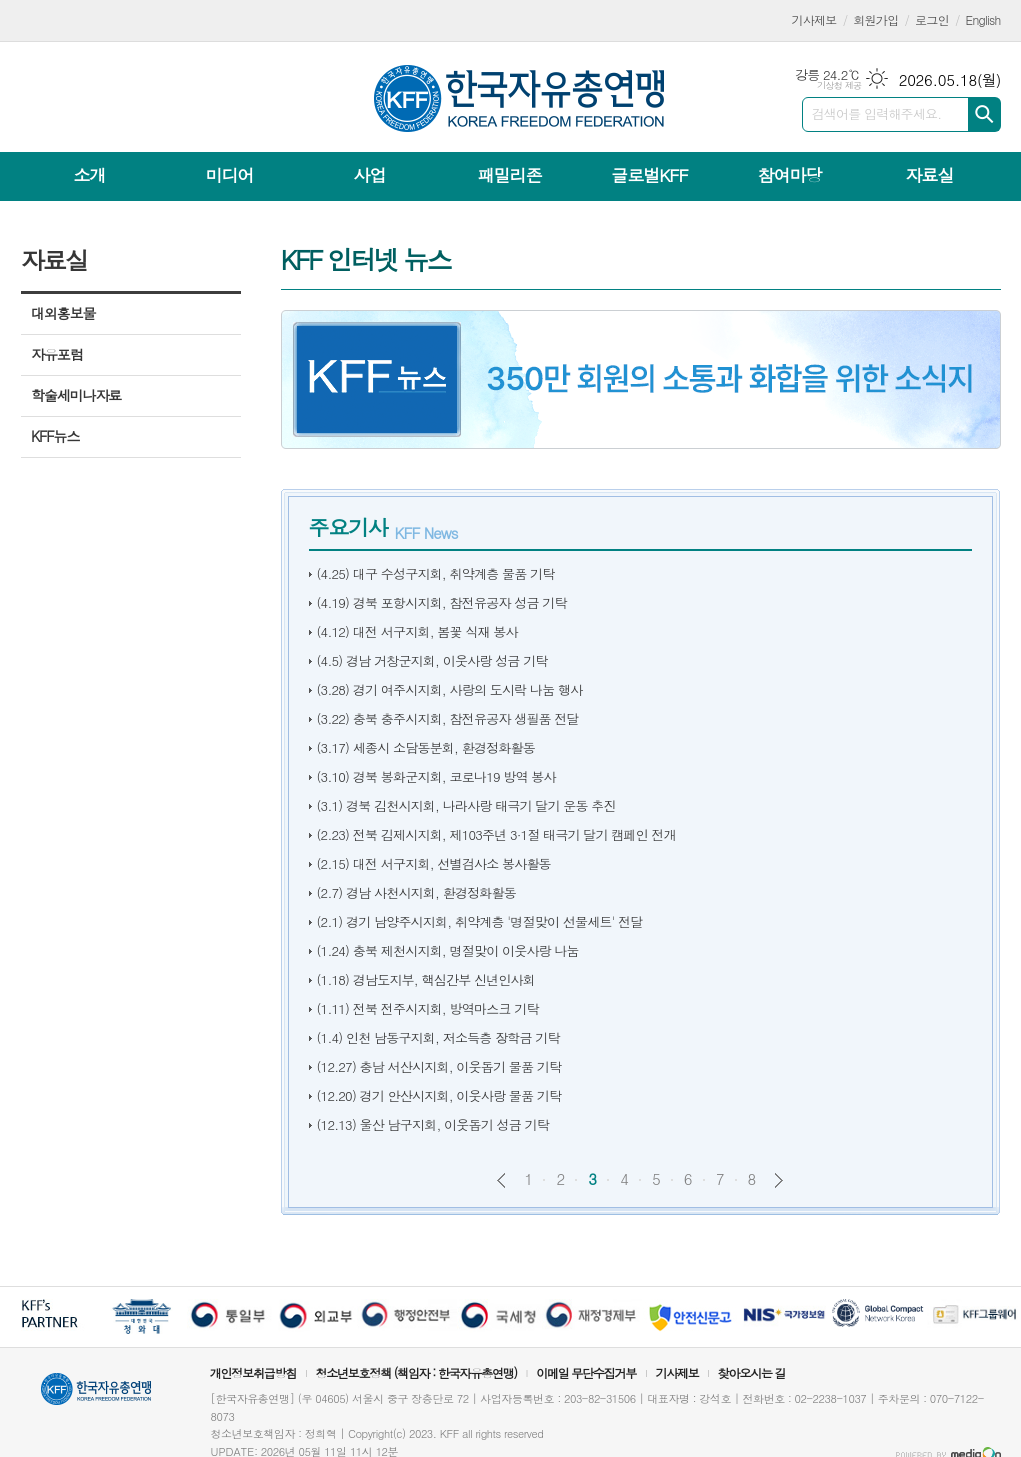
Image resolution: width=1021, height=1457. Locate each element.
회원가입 (875, 19)
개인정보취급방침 (253, 1372)
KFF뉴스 (55, 436)
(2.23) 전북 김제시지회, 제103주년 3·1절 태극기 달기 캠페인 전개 (496, 834)
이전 (501, 1180)
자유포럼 (57, 354)
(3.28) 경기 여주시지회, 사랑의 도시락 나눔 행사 (450, 689)
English (983, 19)
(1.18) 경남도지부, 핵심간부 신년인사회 (426, 979)
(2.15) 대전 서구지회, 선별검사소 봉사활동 (434, 863)
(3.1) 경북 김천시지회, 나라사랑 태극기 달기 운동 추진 (466, 805)
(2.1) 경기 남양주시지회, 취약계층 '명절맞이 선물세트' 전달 (480, 921)
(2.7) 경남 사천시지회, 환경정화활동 (417, 892)
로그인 (932, 19)
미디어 (230, 175)
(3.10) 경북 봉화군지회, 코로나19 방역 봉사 (436, 776)
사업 (369, 175)
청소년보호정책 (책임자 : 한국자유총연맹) (416, 1372)
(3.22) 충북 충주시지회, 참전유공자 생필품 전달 (448, 718)
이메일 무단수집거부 (586, 1372)
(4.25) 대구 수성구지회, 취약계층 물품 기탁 (436, 573)
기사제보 (814, 19)
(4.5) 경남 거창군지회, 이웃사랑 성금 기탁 (432, 660)
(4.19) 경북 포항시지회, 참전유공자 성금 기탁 (442, 602)
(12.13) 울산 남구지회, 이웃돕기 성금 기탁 (433, 1124)
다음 (778, 1180)
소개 (90, 175)
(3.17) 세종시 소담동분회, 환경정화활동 (426, 747)
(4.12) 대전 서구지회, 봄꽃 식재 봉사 (417, 631)
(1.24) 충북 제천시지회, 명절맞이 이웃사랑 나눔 (448, 950)
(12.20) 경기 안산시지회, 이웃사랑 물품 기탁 (439, 1095)
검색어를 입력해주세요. (877, 113)
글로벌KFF (649, 175)
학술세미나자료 (76, 395)
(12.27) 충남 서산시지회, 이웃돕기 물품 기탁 (439, 1066)
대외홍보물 (63, 313)
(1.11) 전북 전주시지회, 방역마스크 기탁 (428, 1008)
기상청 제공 (839, 85)
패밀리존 (509, 175)
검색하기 (984, 114)
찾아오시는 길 (752, 1372)
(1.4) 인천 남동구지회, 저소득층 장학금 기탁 (438, 1037)
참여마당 (789, 175)
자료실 (929, 175)
